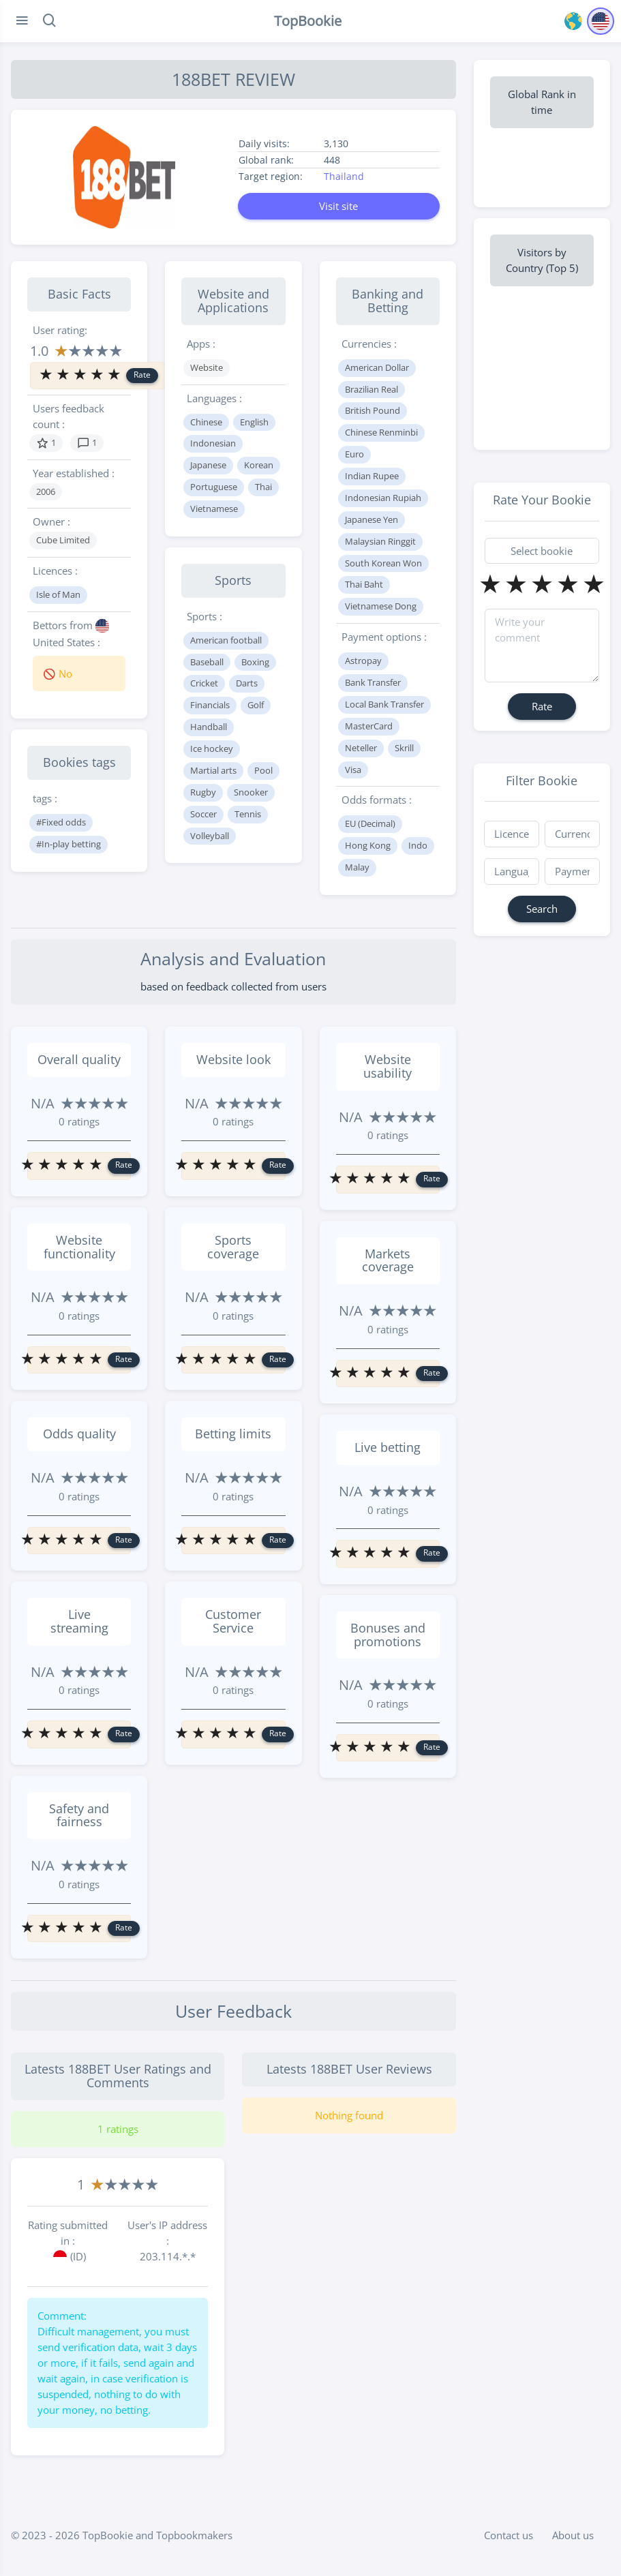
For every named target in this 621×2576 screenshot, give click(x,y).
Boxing (255, 662)
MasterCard (369, 726)
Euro (354, 454)
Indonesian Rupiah (383, 497)
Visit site (338, 206)
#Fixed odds (61, 822)
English (254, 422)
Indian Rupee (372, 476)
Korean (258, 465)
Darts (247, 683)
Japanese (208, 465)
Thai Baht (364, 584)
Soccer (203, 814)
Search (542, 908)
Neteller (361, 748)
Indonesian (213, 443)
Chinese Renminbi (381, 432)
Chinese (206, 422)
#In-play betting (68, 844)
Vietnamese (214, 508)
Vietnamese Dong (380, 606)
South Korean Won (383, 563)
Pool (263, 770)
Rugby (203, 792)
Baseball (207, 662)
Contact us (508, 2535)
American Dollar (377, 367)
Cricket (204, 683)
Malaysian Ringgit (380, 541)
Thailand (344, 176)
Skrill (404, 748)
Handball (208, 727)
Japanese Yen (371, 519)
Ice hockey (211, 748)
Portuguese (213, 487)
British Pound (372, 410)
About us (573, 2535)
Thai (263, 487)
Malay (357, 867)
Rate (142, 374)
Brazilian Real (371, 389)
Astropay (363, 660)
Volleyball (209, 836)
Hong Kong (368, 845)
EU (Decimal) (370, 823)
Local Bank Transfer (384, 704)
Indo (417, 845)
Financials (210, 705)
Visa (353, 769)
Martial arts (213, 770)
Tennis (247, 814)
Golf (255, 705)
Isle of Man (58, 594)
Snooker (251, 792)
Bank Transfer (373, 682)
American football (226, 640)
